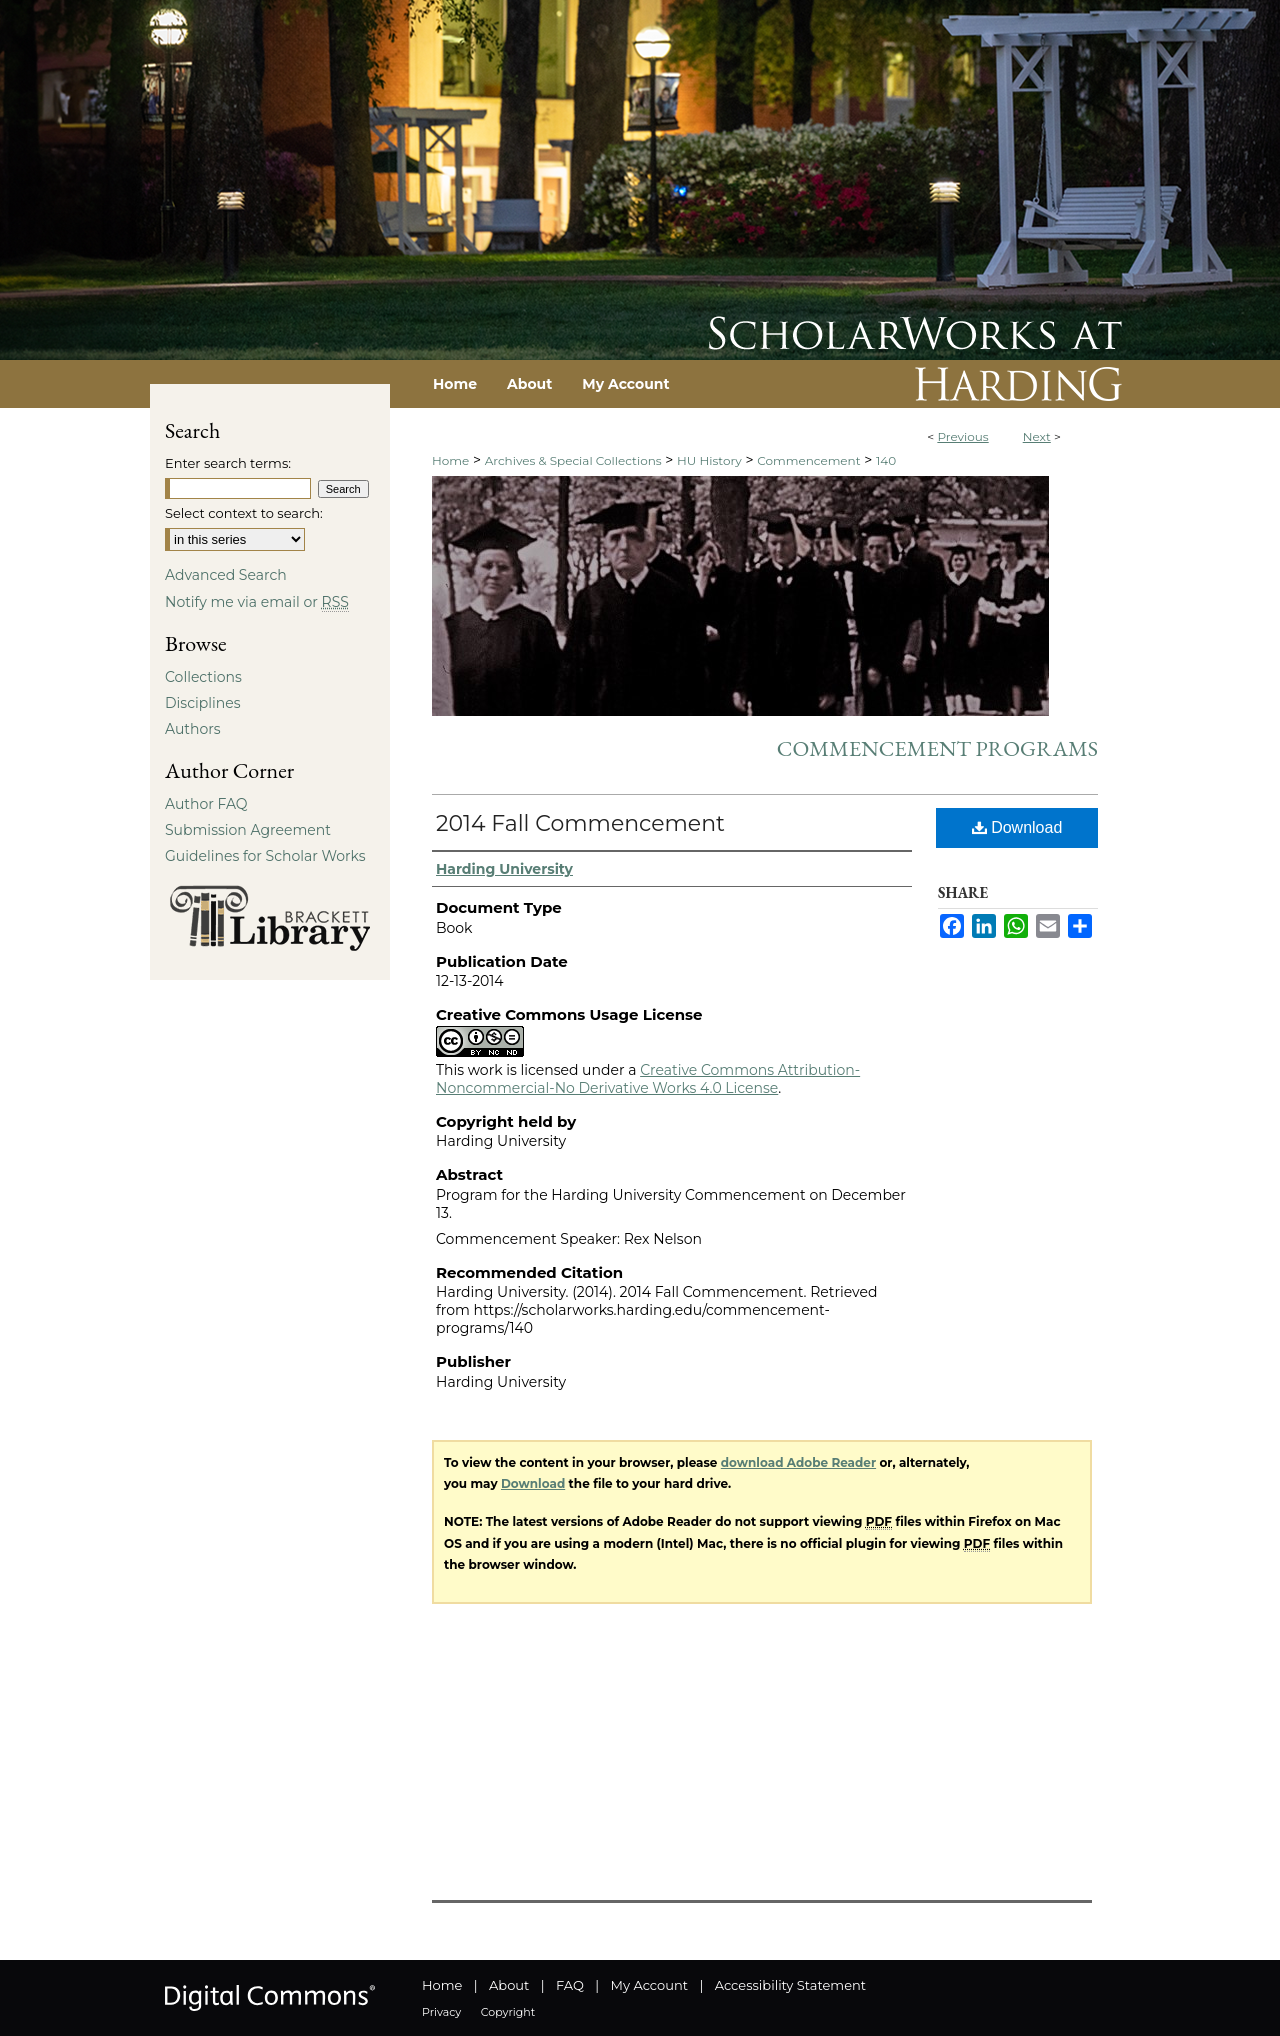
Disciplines (202, 703)
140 (886, 460)
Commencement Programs (937, 748)
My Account (649, 1985)
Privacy (441, 2012)
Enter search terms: (228, 463)
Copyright (508, 2012)
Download (1017, 827)
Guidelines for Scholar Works (265, 856)
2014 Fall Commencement (580, 823)
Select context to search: (244, 513)
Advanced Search (226, 575)
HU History (709, 460)
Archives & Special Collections (573, 460)
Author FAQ (206, 804)
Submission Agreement (248, 830)
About (509, 1985)
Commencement (808, 460)
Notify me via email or (257, 602)
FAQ (570, 1985)
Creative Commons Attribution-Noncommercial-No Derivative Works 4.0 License (648, 1079)
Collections (203, 677)
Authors (193, 729)
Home (450, 460)
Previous (962, 436)
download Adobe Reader (798, 1462)
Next (1037, 436)
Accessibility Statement (790, 1985)
